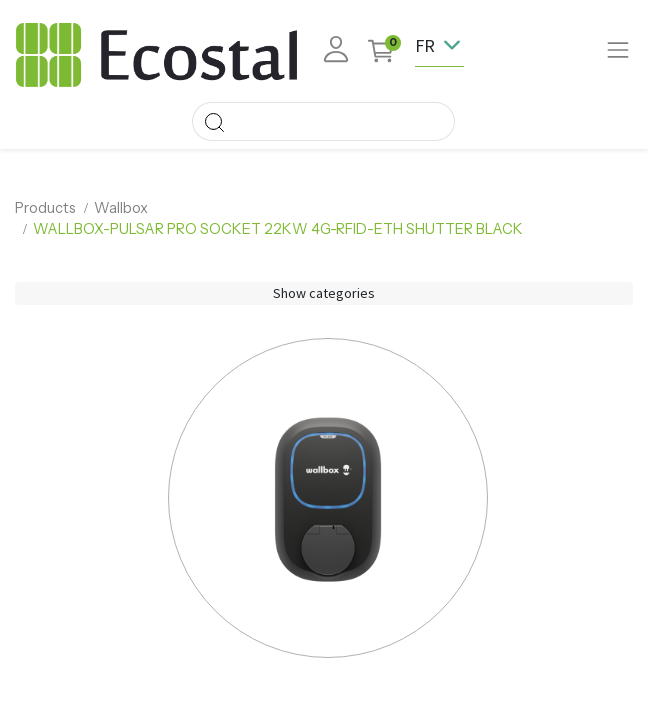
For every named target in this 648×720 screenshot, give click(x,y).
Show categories (324, 293)
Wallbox (121, 208)
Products (45, 208)
